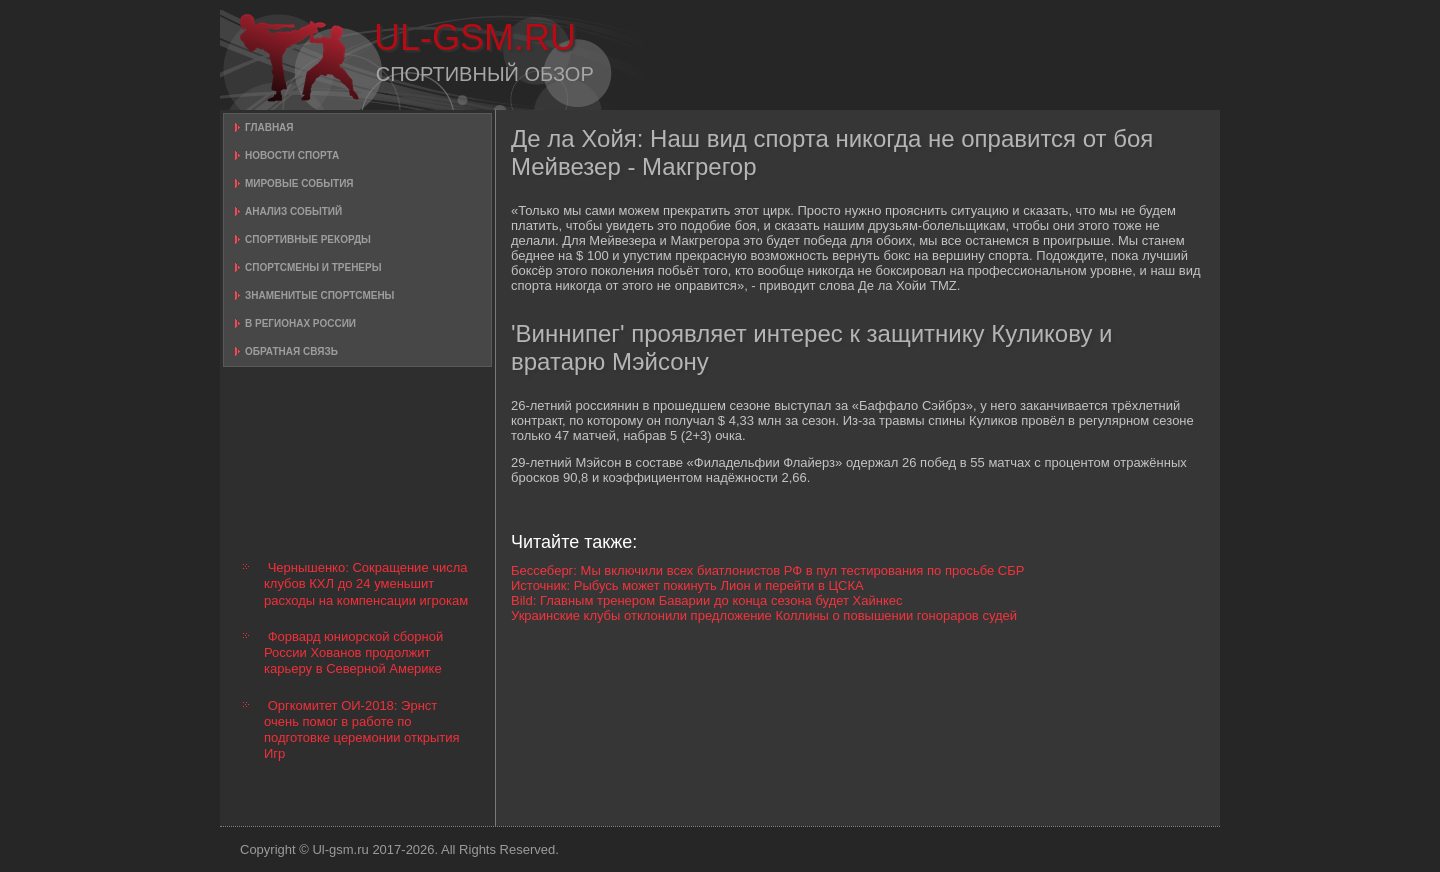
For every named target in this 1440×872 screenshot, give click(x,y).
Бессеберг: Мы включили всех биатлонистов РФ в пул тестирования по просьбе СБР (767, 570)
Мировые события (299, 183)
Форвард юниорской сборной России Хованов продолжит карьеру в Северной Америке (353, 653)
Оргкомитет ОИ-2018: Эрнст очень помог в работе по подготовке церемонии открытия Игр (361, 730)
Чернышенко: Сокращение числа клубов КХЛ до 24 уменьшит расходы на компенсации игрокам (366, 584)
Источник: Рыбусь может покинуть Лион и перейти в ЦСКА (687, 585)
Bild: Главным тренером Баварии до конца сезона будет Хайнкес (707, 600)
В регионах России (300, 323)
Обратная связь (291, 351)
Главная (269, 127)
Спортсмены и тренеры (313, 267)
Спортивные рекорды (308, 239)
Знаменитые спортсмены (319, 295)
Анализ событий (293, 211)
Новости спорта (292, 155)
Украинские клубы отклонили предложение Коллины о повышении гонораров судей (764, 615)
